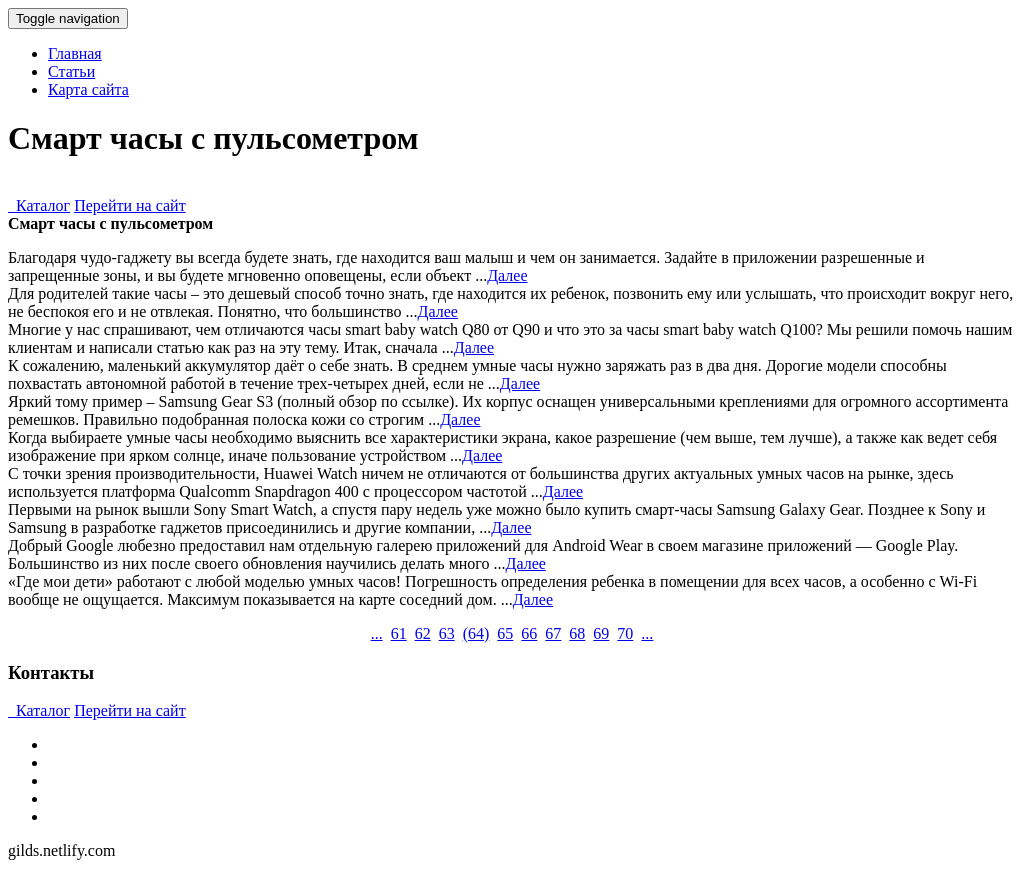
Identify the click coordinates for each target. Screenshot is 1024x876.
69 (601, 633)
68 (577, 633)
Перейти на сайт (130, 205)
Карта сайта (88, 89)
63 (447, 633)
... (377, 633)
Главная (75, 53)
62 (423, 633)
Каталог (39, 205)
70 (625, 633)
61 (399, 633)
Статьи (71, 71)
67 (553, 633)
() (476, 633)
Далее (507, 275)
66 (529, 633)
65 (505, 633)
